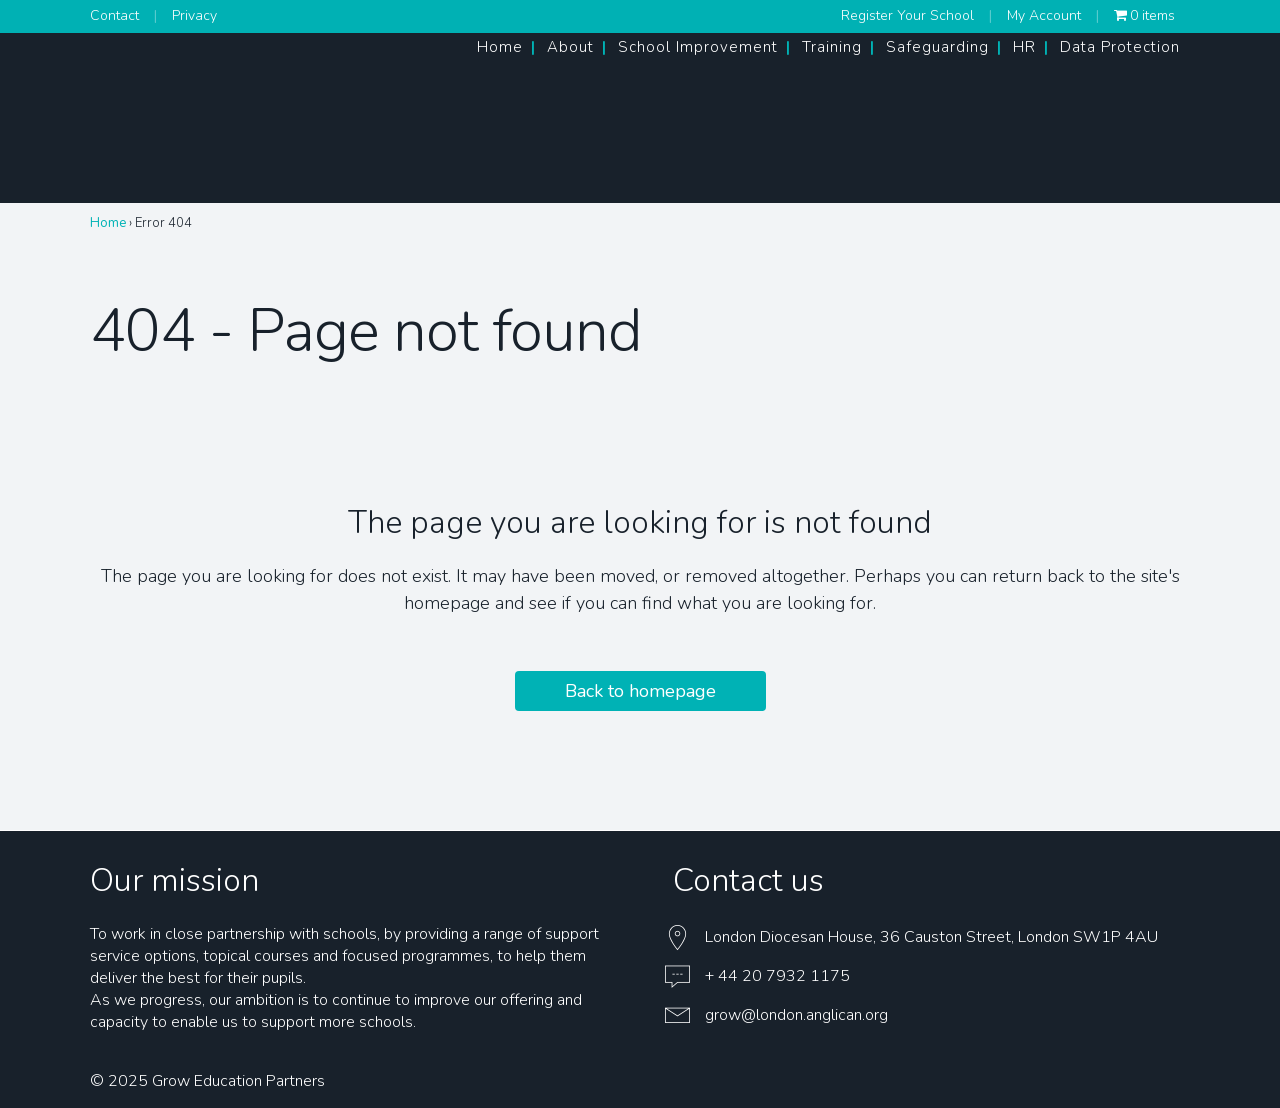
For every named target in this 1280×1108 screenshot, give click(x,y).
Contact (114, 15)
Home (108, 223)
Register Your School (907, 15)
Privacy (194, 15)
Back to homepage (640, 691)
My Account (1044, 15)
